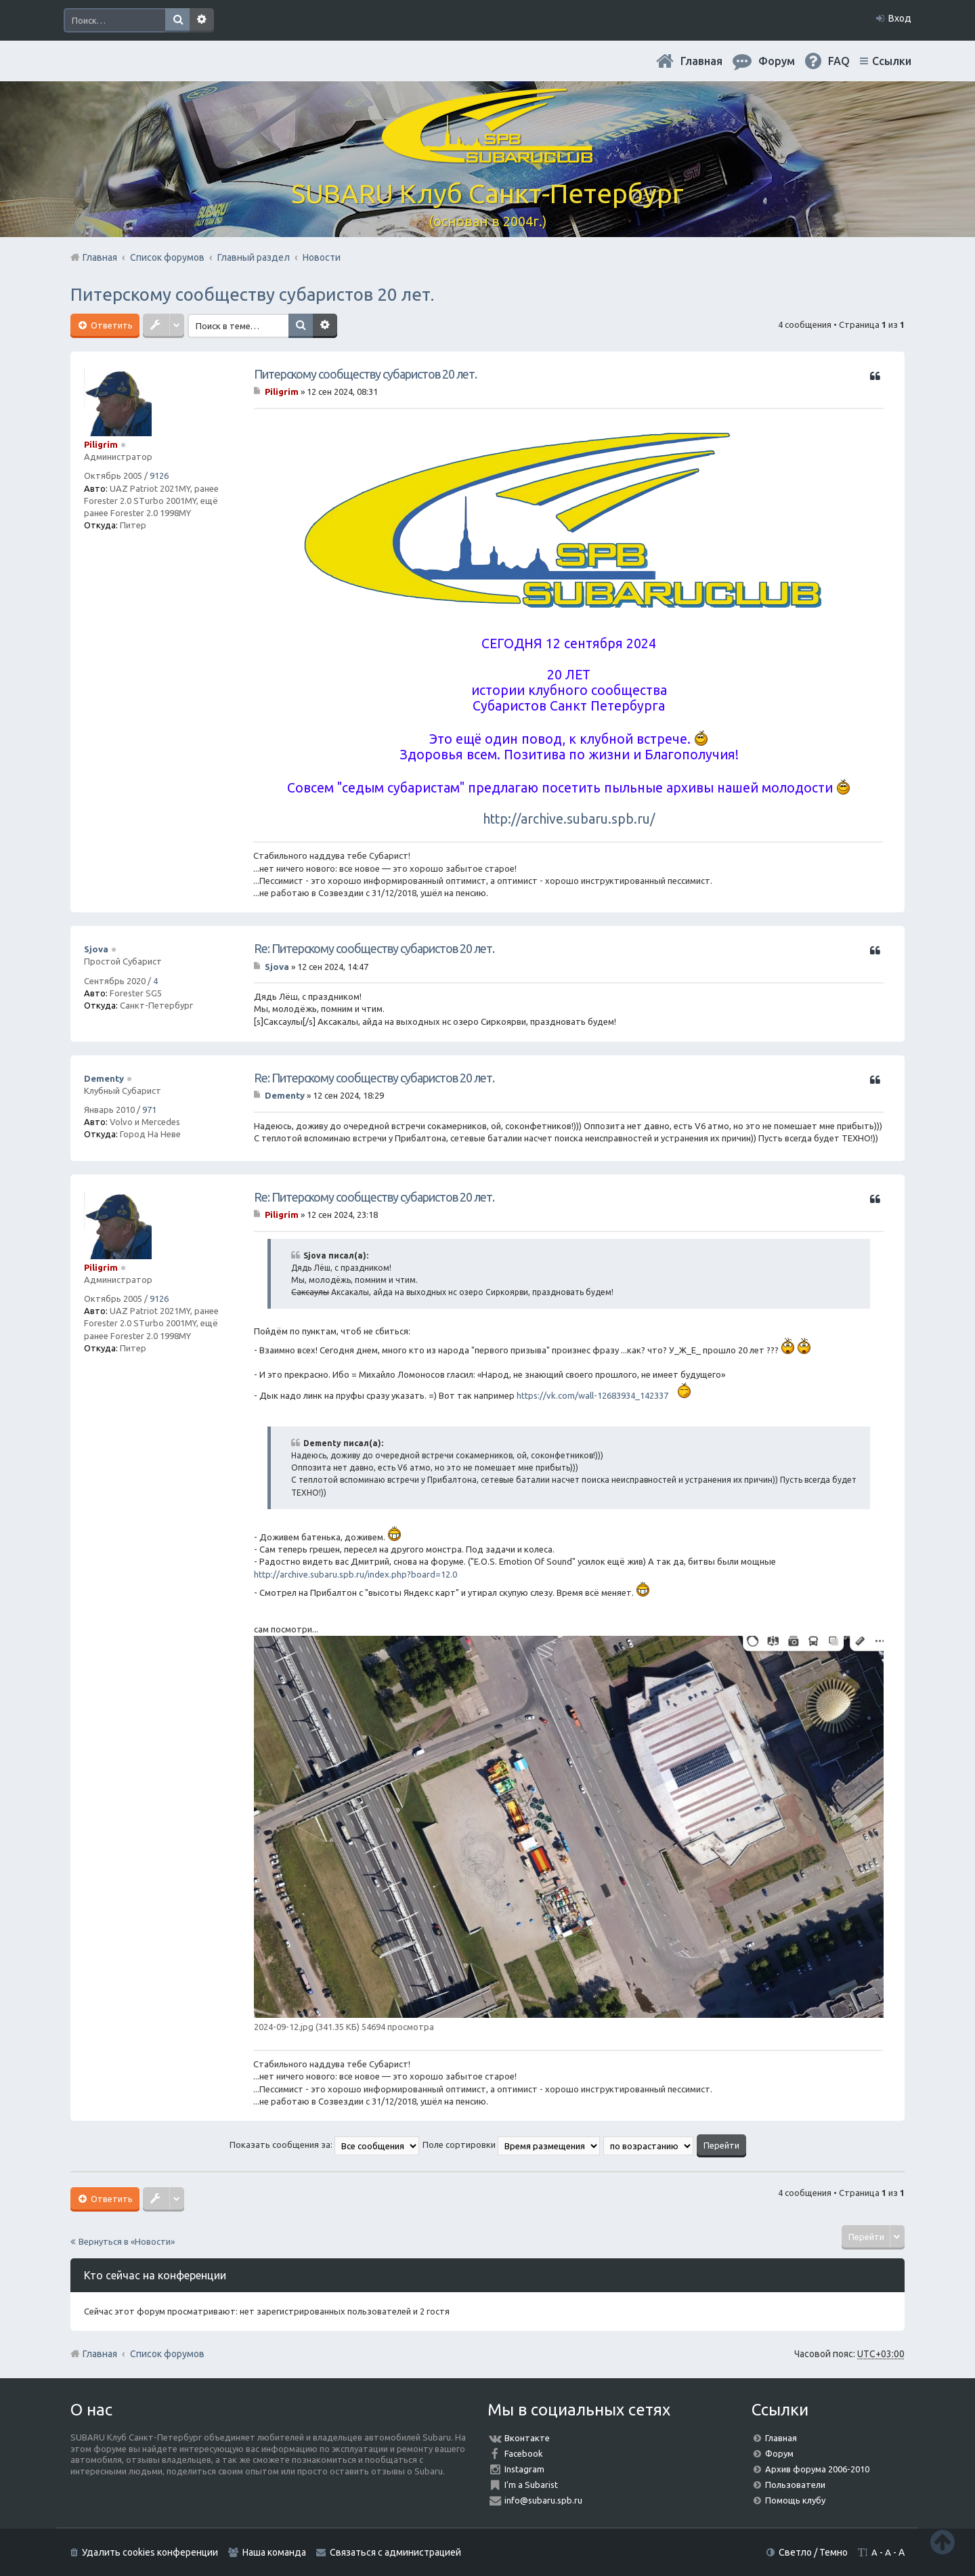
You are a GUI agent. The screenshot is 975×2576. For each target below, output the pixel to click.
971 (149, 1109)
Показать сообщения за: (324, 2144)
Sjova (96, 949)
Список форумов (167, 2353)
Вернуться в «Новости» (127, 2241)
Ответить (111, 325)
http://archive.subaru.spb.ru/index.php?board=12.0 (355, 1574)
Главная (701, 61)
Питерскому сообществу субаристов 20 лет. (252, 294)
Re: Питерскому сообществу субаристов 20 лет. (374, 948)
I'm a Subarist (531, 2484)
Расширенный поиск (202, 20)
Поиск (177, 20)
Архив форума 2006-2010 (817, 2469)
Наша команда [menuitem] (274, 2552)
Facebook (523, 2453)
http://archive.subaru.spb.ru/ (569, 818)
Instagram (524, 2469)
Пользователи (795, 2484)
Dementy (104, 1078)
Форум (779, 2453)
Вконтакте (527, 2438)
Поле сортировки (511, 2144)
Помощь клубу (795, 2500)
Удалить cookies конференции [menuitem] (150, 2552)
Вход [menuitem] (899, 18)
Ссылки (891, 61)
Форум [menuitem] (776, 61)
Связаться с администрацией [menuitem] (395, 2552)
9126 (159, 475)
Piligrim (101, 444)
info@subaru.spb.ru (543, 2500)
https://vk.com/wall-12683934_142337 (592, 1395)
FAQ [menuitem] (839, 61)
